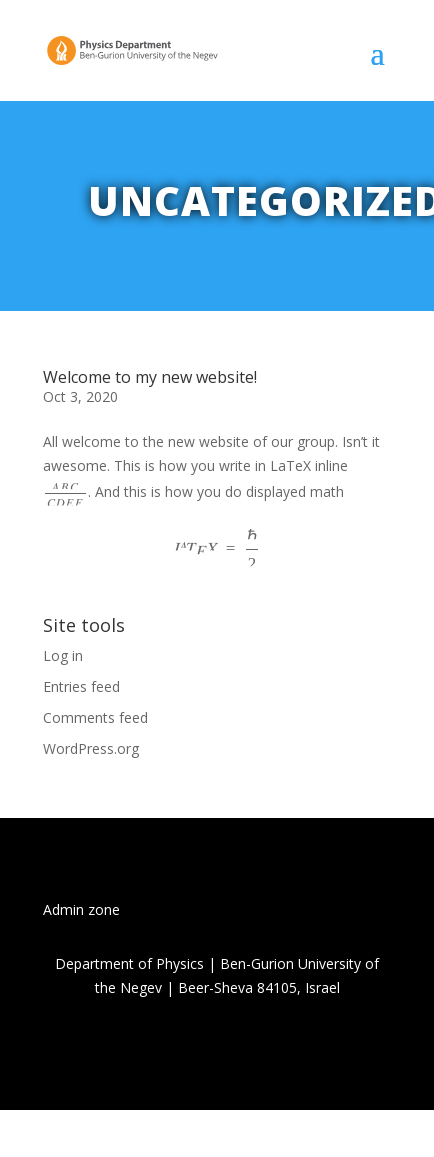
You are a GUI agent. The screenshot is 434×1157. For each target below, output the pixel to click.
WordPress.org (91, 748)
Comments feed (95, 717)
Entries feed (81, 686)
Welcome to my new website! (150, 377)
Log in (63, 655)
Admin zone (81, 909)
